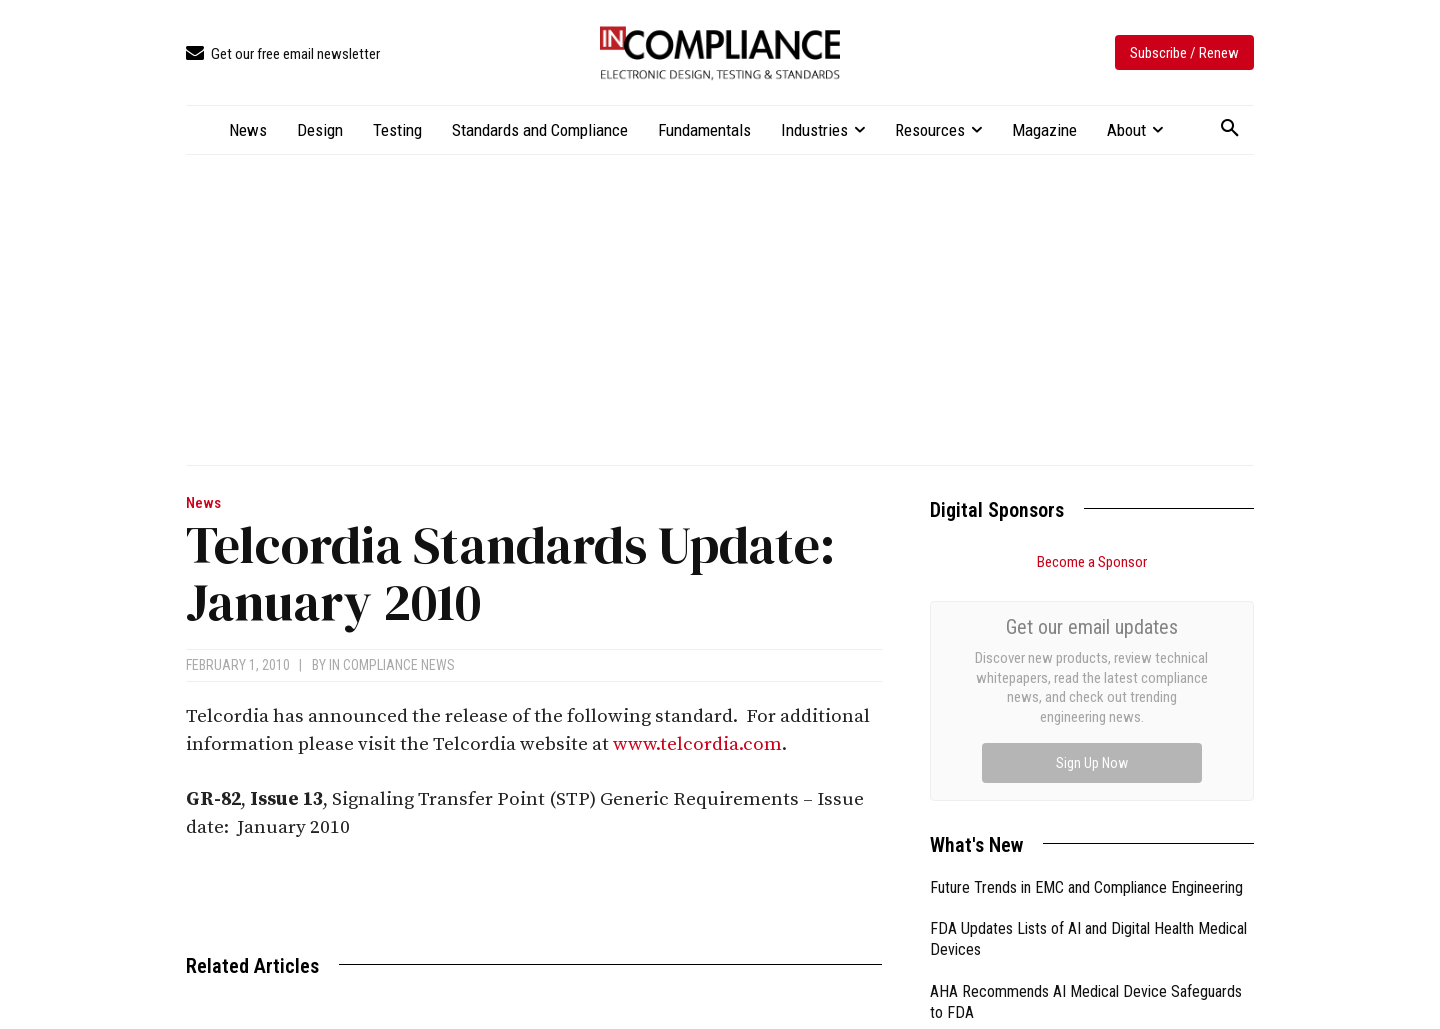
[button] (1230, 129)
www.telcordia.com (697, 744)
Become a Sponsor (1092, 562)
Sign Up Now (1092, 763)
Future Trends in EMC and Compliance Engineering (1086, 887)
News (203, 503)
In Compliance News (392, 665)
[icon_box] (283, 54)
